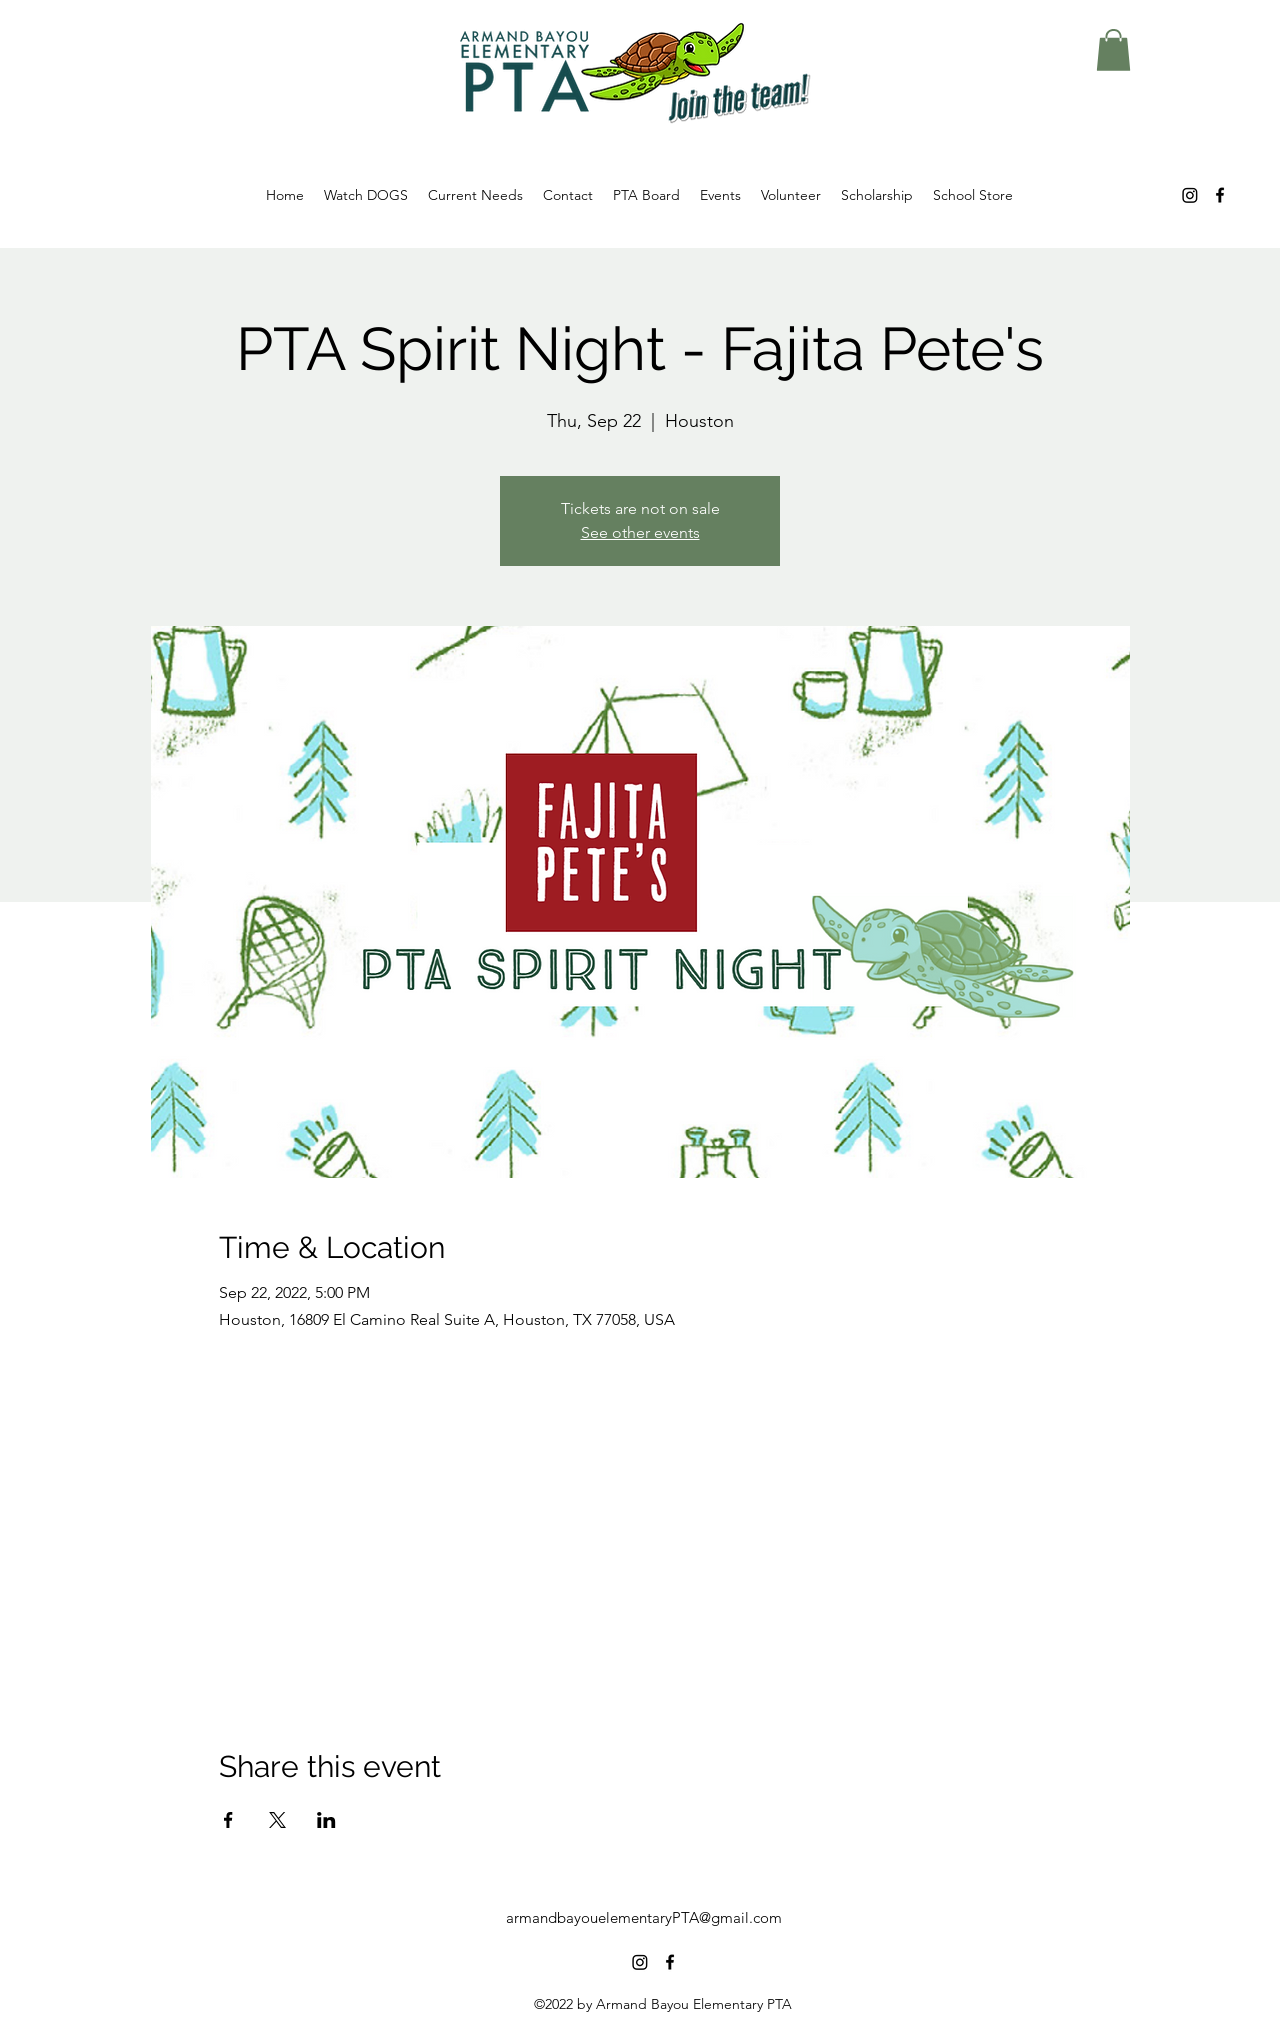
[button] (1113, 50)
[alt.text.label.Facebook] (1220, 195)
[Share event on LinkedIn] (326, 1820)
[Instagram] (1190, 195)
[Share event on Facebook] (228, 1820)
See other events (640, 532)
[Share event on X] (277, 1820)
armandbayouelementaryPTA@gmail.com (644, 1917)
